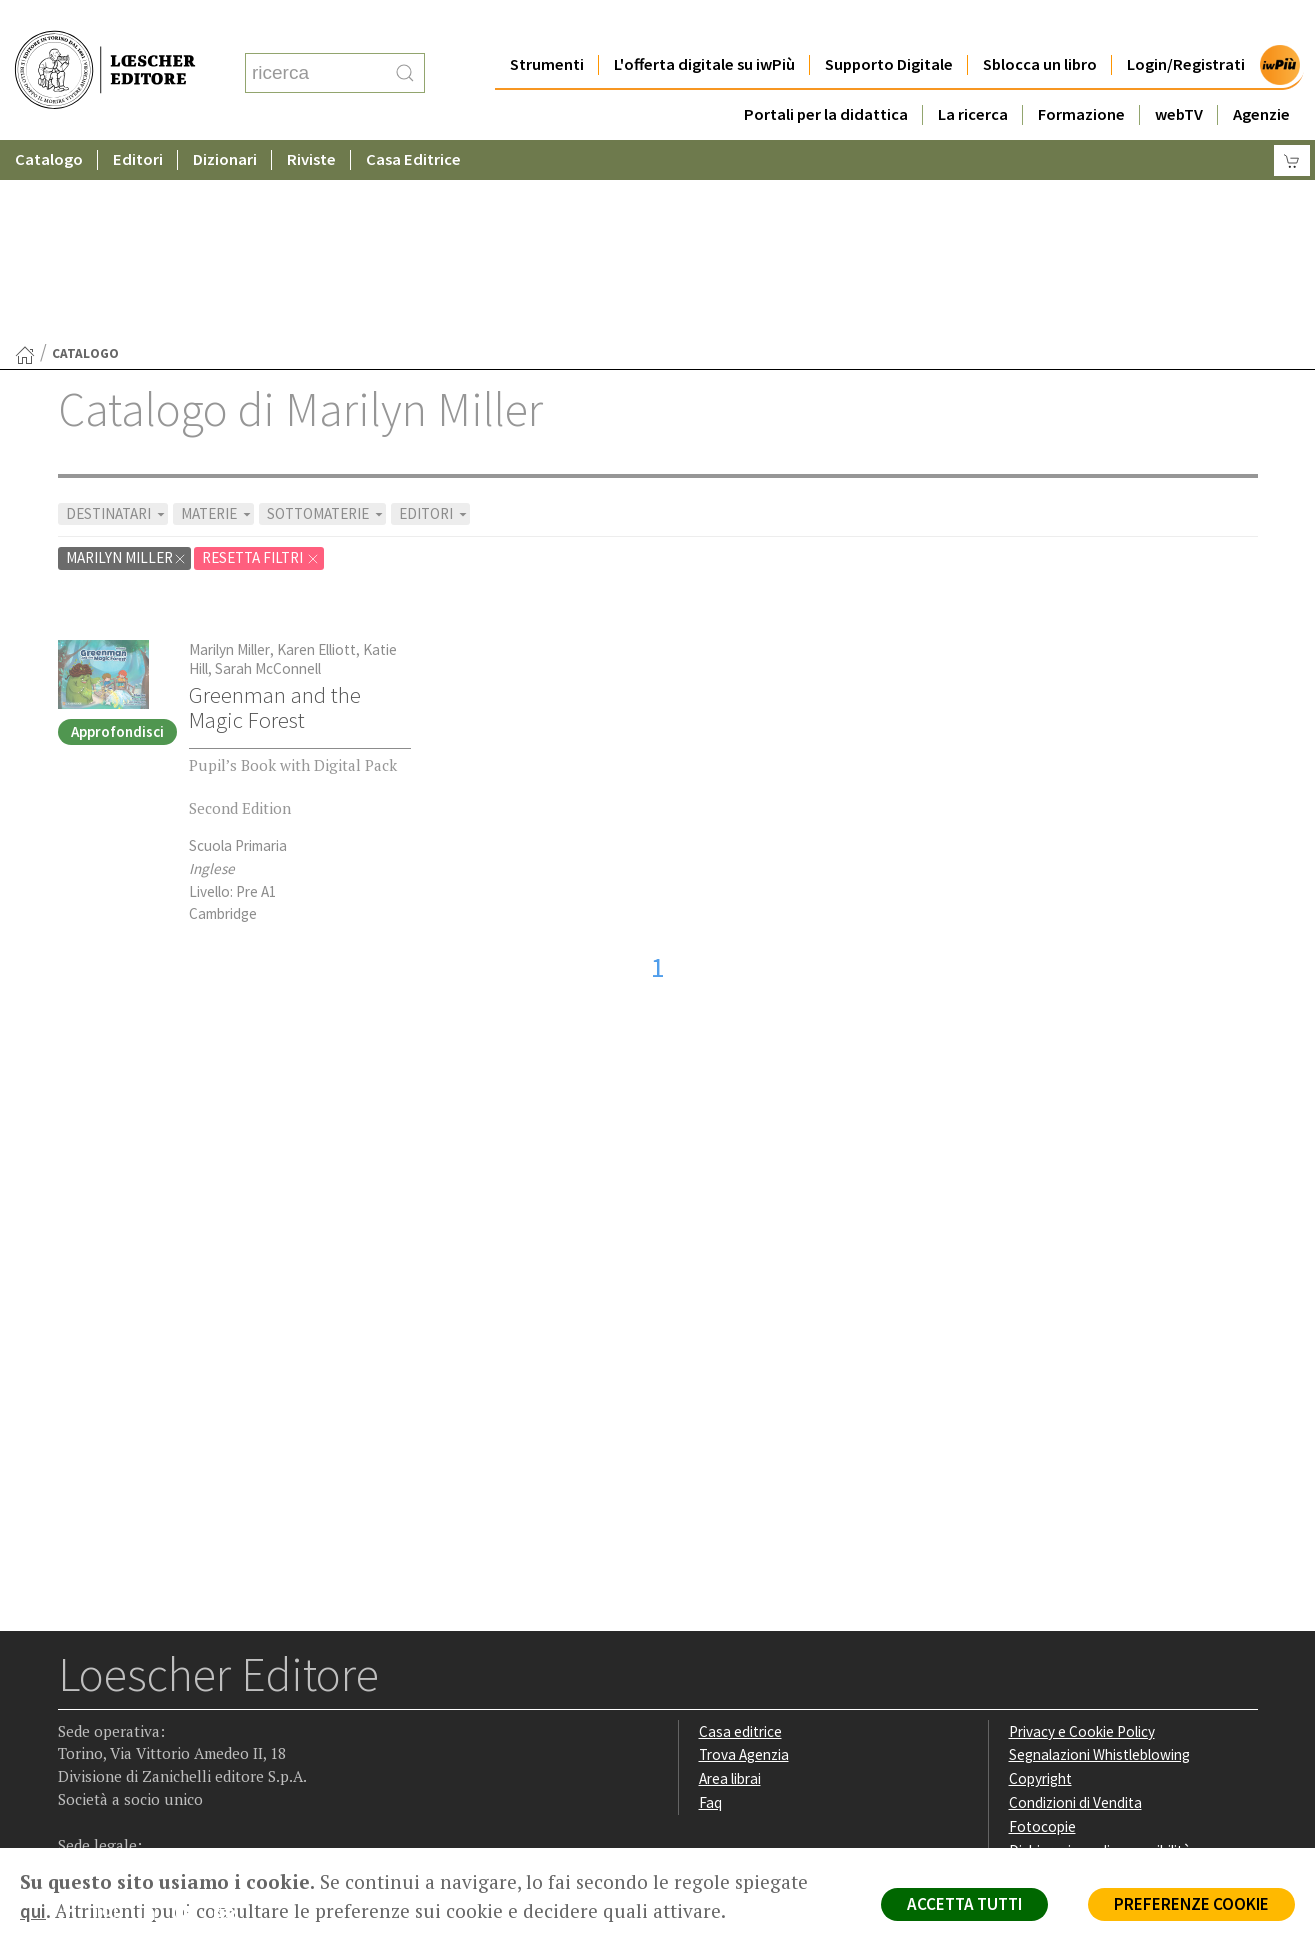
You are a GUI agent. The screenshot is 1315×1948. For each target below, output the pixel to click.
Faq (710, 1607)
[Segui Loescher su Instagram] (114, 1722)
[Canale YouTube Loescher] (192, 1722)
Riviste (311, 119)
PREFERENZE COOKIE (1191, 1904)
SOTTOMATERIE (326, 318)
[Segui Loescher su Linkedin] (153, 1722)
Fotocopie (1042, 1631)
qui (33, 1911)
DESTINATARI (117, 318)
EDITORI (434, 318)
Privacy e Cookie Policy (1082, 1536)
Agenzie (1261, 74)
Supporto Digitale (889, 24)
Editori (138, 119)
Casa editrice (740, 1536)
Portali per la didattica (826, 74)
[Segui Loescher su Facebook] (75, 1722)
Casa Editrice (413, 119)
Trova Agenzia (744, 1559)
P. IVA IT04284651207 (126, 1802)
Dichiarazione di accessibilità (1100, 1655)
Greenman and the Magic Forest (275, 512)
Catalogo (49, 119)
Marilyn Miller (126, 362)
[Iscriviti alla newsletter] (231, 1720)
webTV (1179, 74)
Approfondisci (117, 536)
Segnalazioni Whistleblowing (1099, 1559)
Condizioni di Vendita (1075, 1607)
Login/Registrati (1186, 24)
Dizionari (225, 119)
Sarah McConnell (268, 473)
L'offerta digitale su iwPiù (704, 24)
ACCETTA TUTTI (964, 1904)
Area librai (730, 1583)
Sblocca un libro (1040, 24)
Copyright (1040, 1583)
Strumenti (547, 24)
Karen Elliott (316, 454)
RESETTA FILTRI (261, 362)
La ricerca (973, 74)
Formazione (1081, 74)
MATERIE (217, 318)
